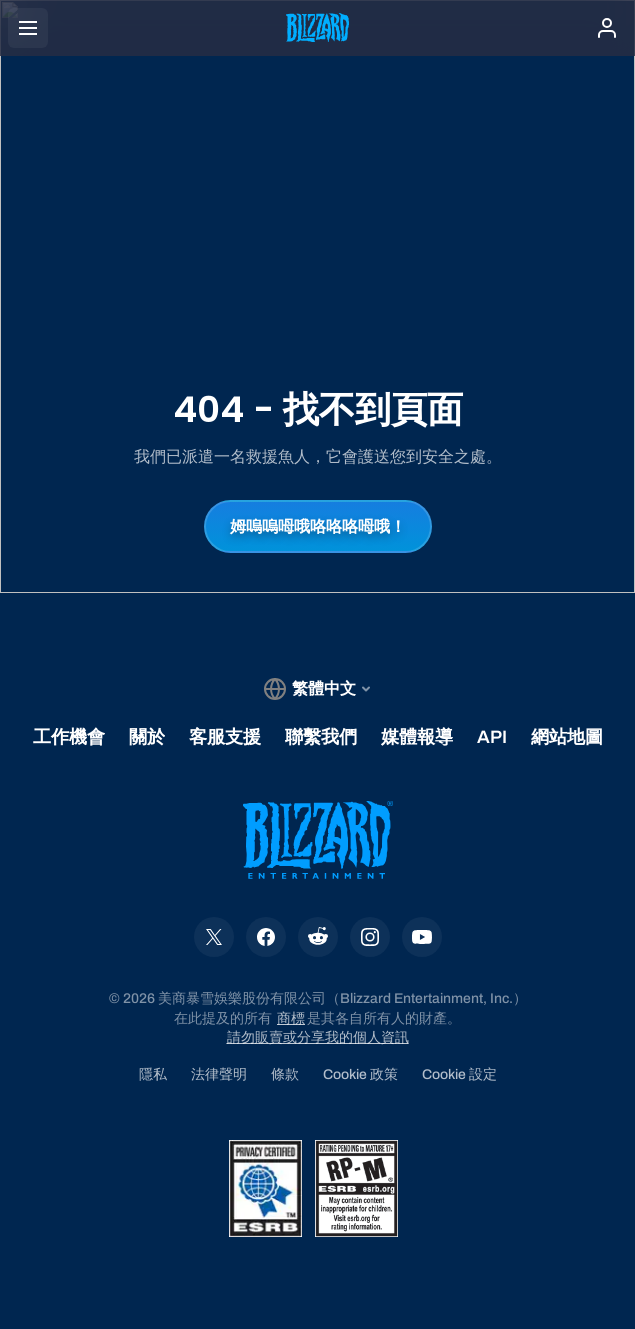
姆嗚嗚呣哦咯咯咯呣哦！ (318, 526)
